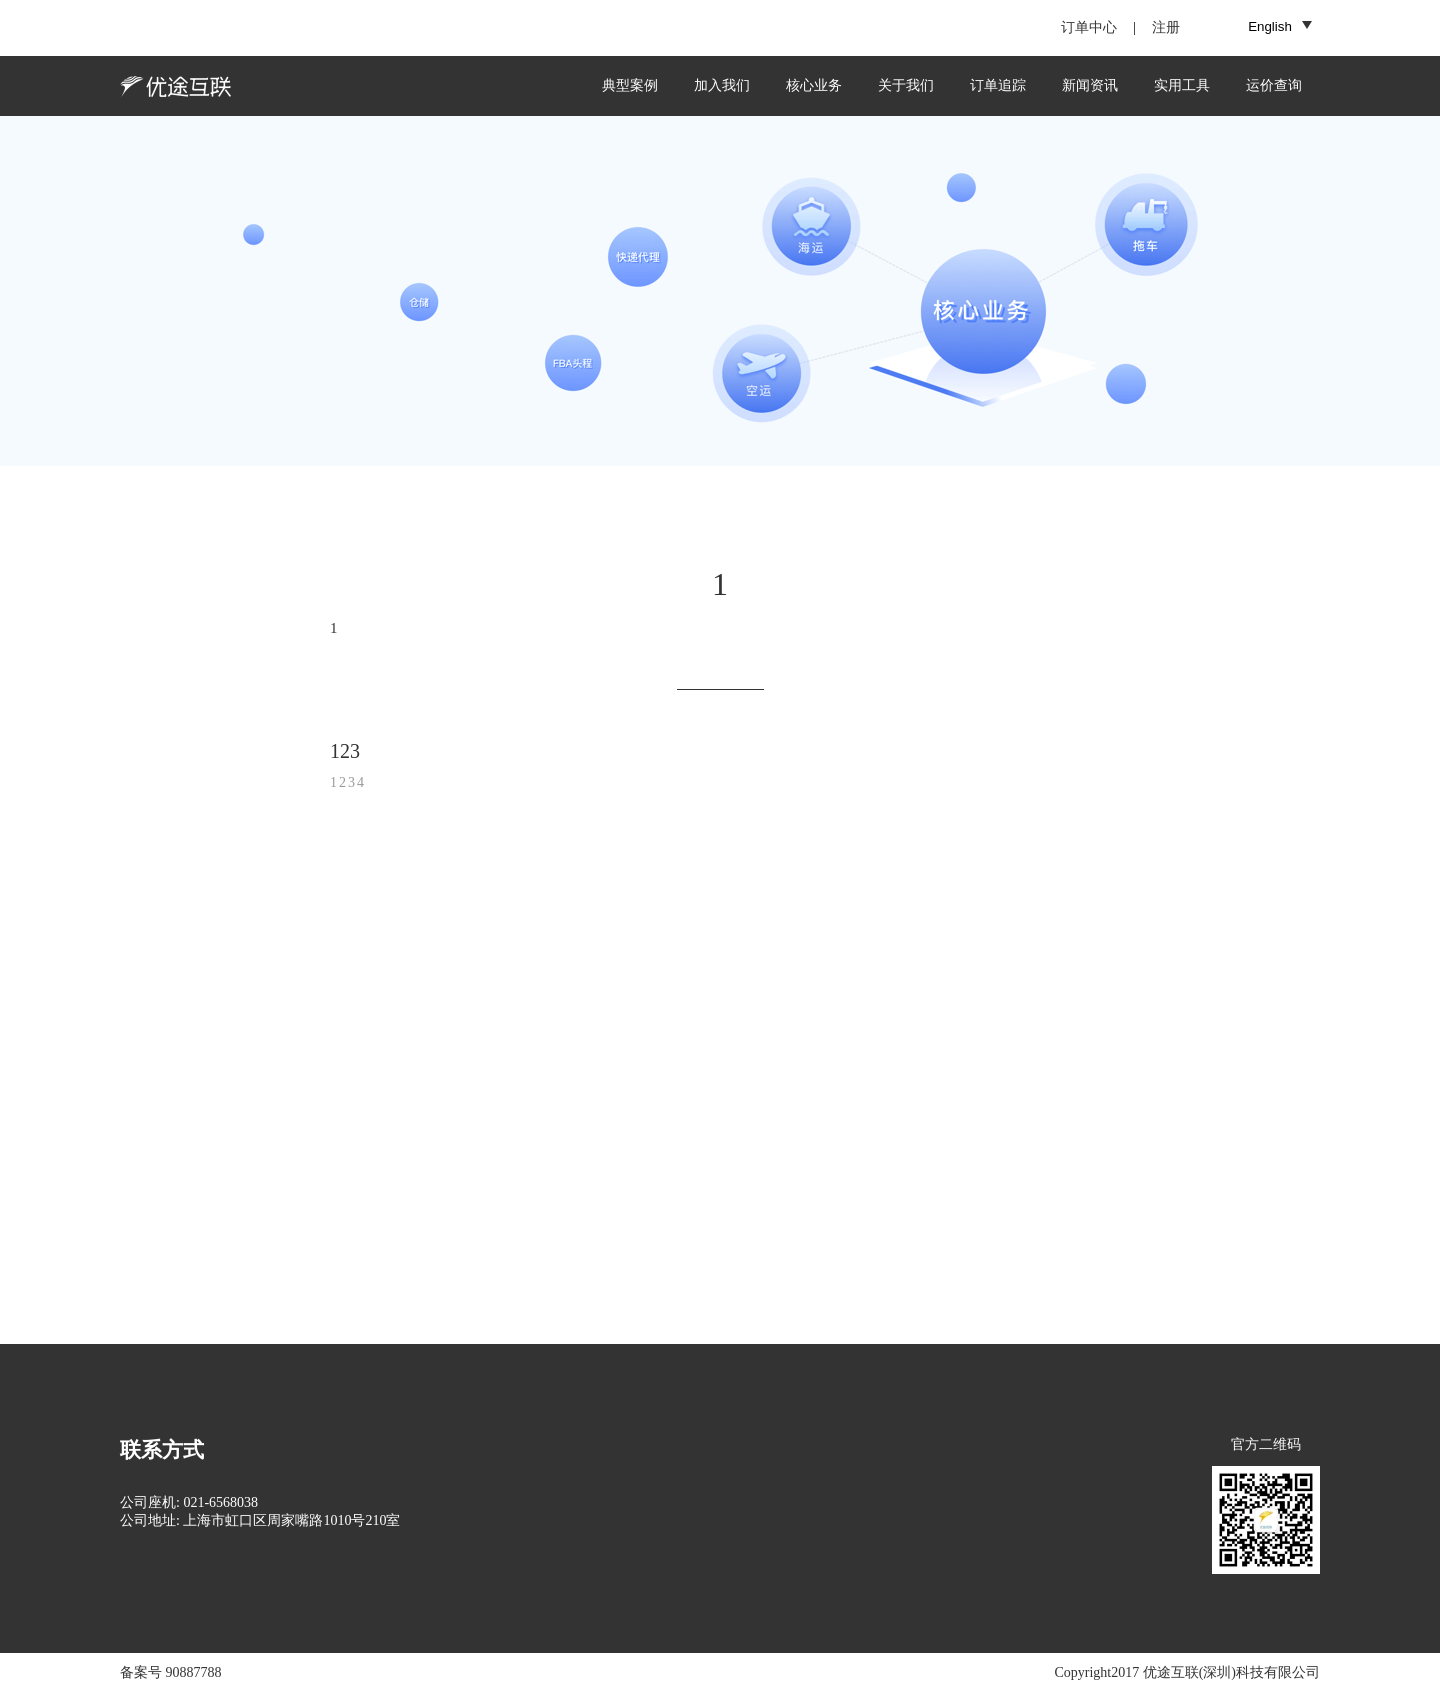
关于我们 (906, 85)
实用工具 (1182, 85)
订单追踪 (998, 85)
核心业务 (814, 85)
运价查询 (1274, 85)
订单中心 (1089, 27)
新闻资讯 (1090, 85)
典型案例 (630, 85)
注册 (1166, 27)
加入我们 (722, 85)
